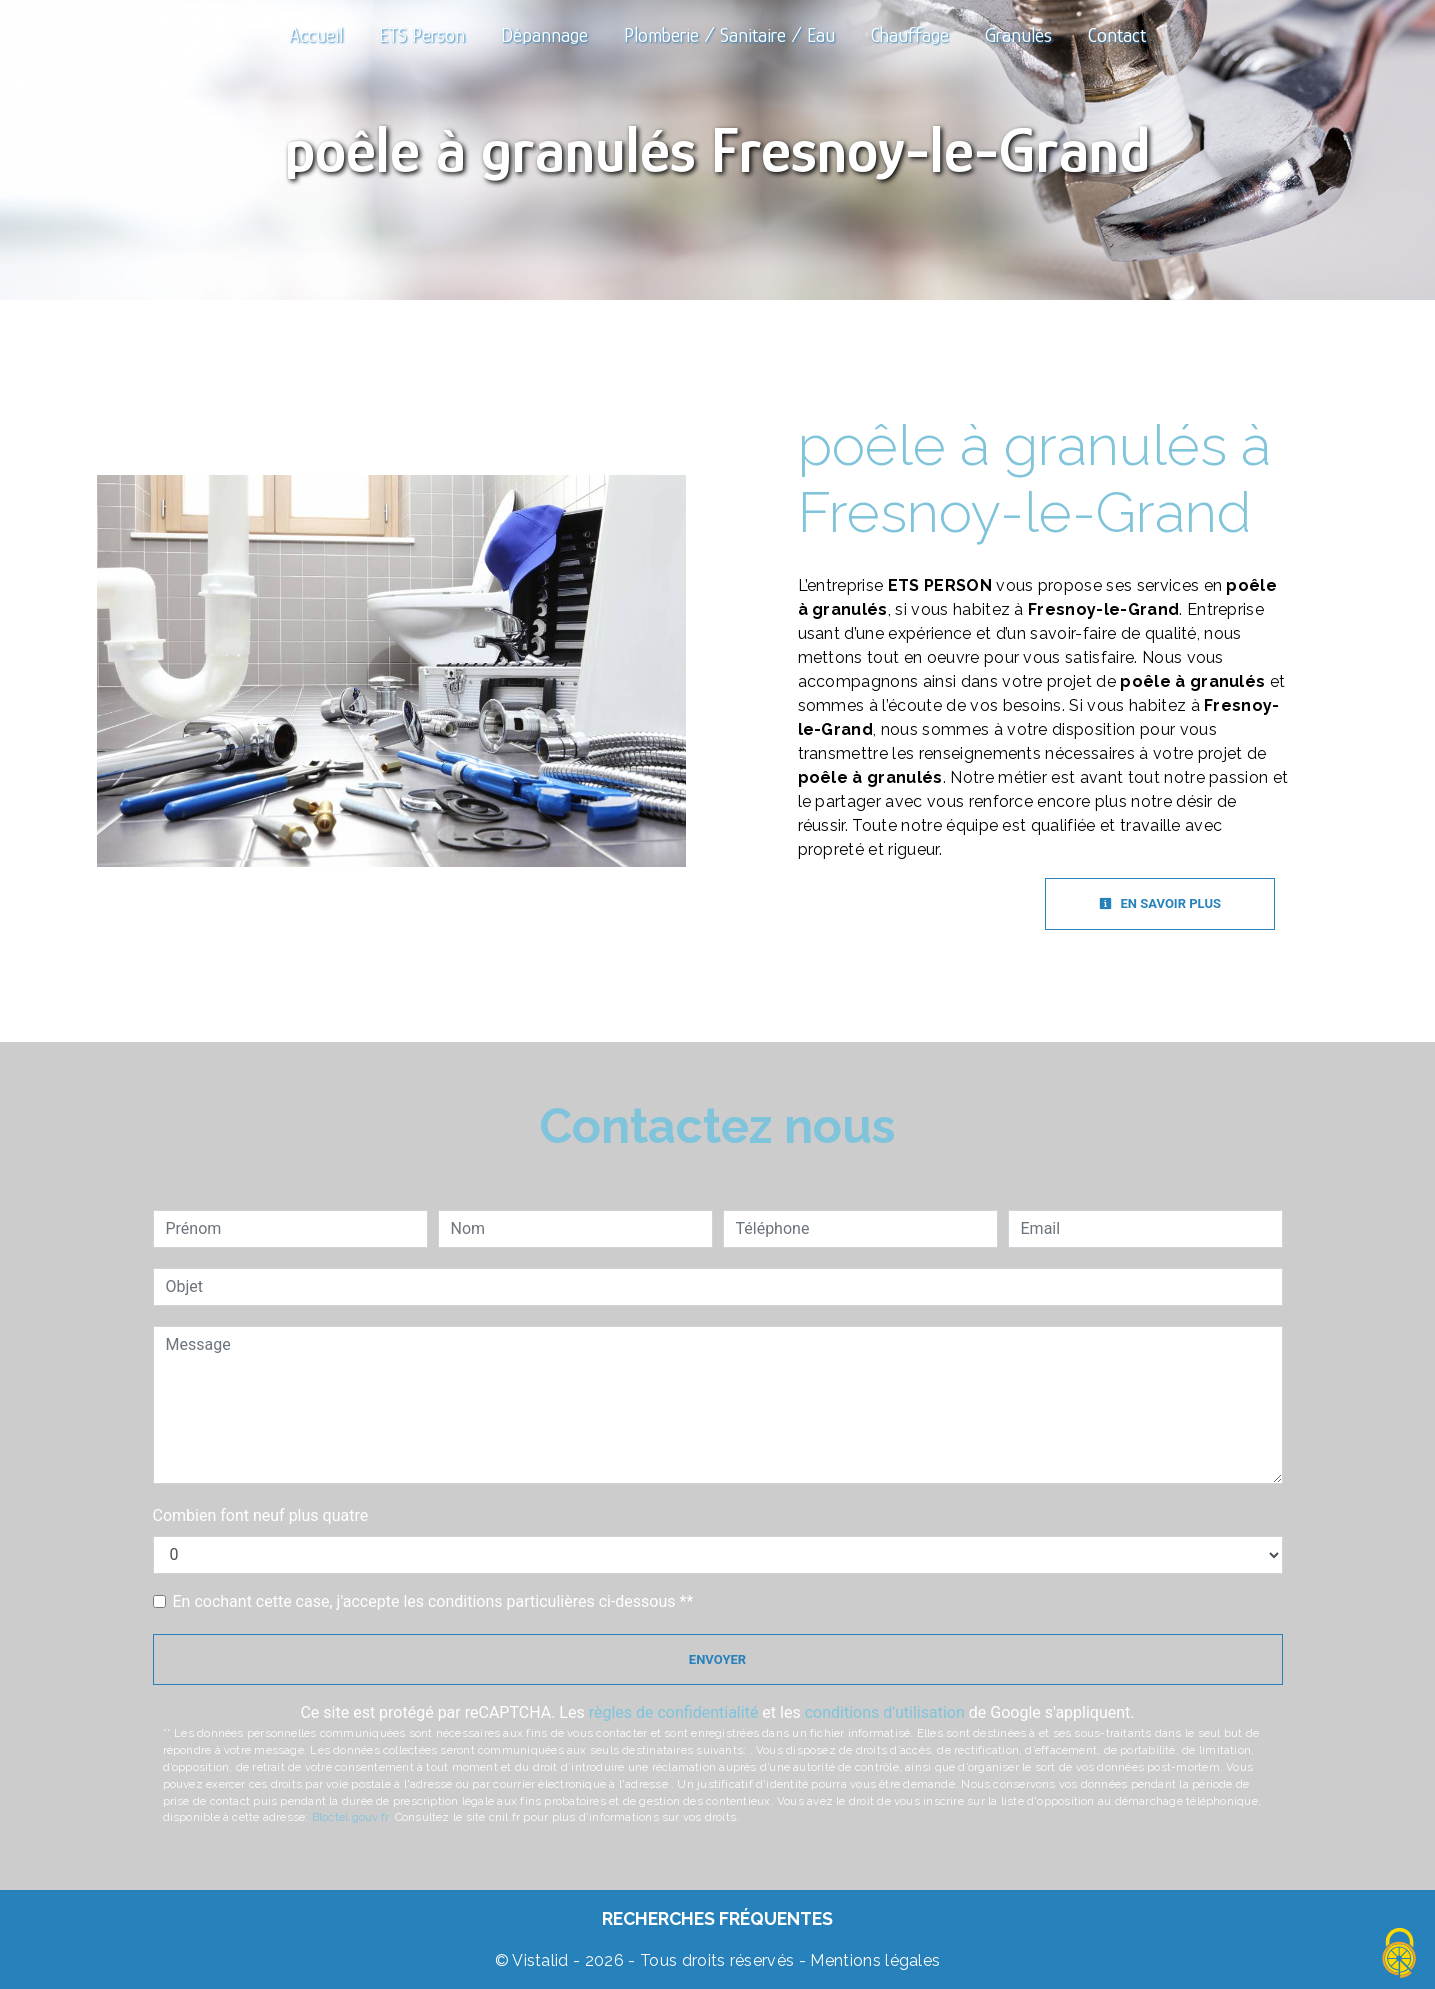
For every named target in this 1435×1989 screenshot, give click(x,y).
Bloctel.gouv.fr (350, 1817)
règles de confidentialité (674, 1712)
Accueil (316, 35)
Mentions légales (873, 1960)
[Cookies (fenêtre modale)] (1400, 1954)
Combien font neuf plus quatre (261, 1515)
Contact (1117, 35)
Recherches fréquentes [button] (717, 1918)
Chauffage (910, 35)
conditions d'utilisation (885, 1712)
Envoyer (717, 1659)
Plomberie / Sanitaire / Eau (729, 35)
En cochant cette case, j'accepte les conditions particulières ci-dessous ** (433, 1601)
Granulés (1018, 35)
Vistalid (540, 1960)
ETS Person (422, 35)
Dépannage (544, 35)
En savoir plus (1160, 903)
